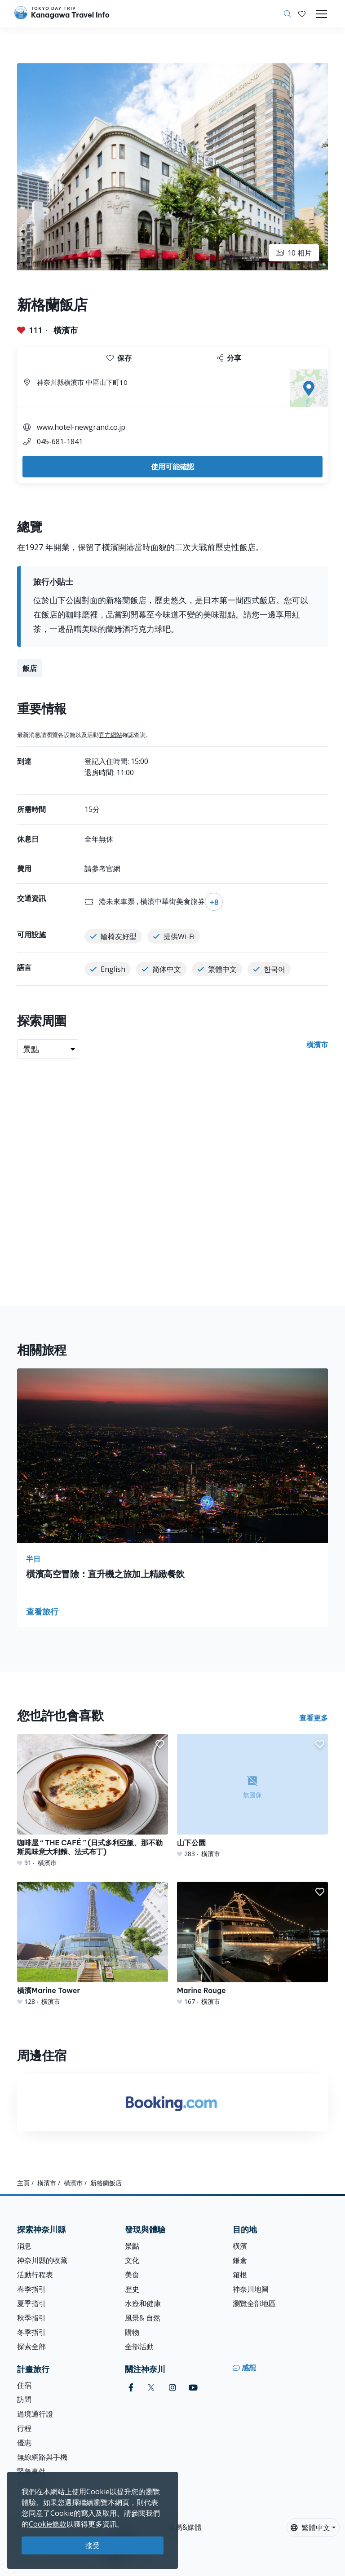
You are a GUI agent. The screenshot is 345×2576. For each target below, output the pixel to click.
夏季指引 (31, 2303)
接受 (92, 2545)
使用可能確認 (172, 467)
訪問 (24, 2399)
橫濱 (240, 2246)
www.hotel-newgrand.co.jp (81, 427)
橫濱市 (65, 330)
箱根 (240, 2275)
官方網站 (110, 735)
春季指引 (31, 2289)
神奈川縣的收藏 (42, 2260)
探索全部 (31, 2346)
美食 (132, 2275)
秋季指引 (31, 2318)
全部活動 (139, 2346)
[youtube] (193, 2387)
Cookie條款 (47, 2524)
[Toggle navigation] (322, 14)
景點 (132, 2246)
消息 (24, 2246)
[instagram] (172, 2387)
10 (294, 253)
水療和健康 (143, 2303)
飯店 (29, 668)
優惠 (24, 2443)
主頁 (23, 2183)
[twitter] (151, 2387)
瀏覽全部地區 (254, 2303)
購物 (132, 2332)
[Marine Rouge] (252, 1944)
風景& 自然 (142, 2318)
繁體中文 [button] (310, 2527)
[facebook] (131, 2387)
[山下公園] (252, 1796)
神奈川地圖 (251, 2289)
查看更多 (313, 1718)
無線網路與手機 (42, 2457)
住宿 (24, 2385)
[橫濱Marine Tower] (92, 1944)
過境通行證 (35, 2414)
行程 (24, 2428)
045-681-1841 (60, 441)
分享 (229, 358)
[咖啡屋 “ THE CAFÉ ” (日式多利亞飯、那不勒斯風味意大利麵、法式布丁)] (92, 1800)
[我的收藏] (302, 14)
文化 (132, 2260)
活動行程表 (35, 2275)
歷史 (132, 2289)
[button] (301, 14)
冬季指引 (31, 2332)
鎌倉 (240, 2260)
